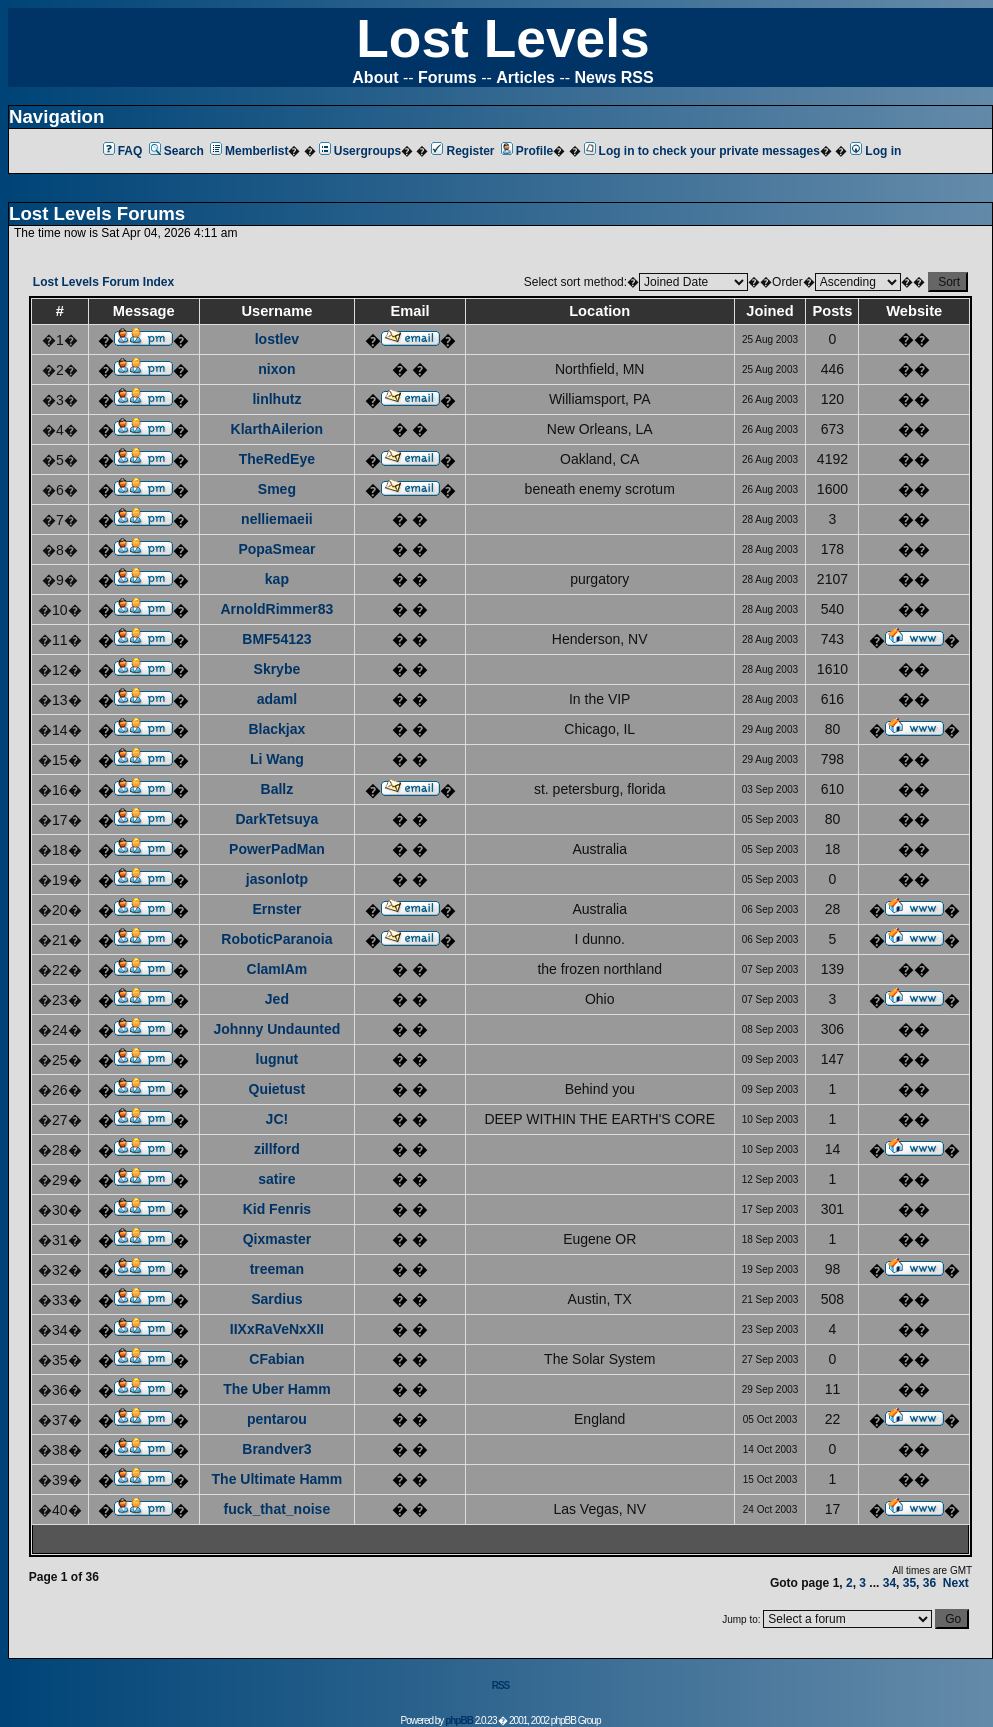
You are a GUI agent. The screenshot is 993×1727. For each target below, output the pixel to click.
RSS (501, 1685)
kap (277, 579)
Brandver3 (276, 1449)
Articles (525, 77)
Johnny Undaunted (277, 1029)
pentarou (277, 1419)
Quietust (277, 1089)
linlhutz (276, 399)
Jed (277, 999)
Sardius (276, 1299)
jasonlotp (277, 879)
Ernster (276, 909)
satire (276, 1179)
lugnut (277, 1059)
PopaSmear (276, 549)
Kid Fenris (277, 1209)
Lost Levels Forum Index (103, 282)
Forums (447, 77)
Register (462, 151)
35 (909, 1583)
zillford (277, 1149)
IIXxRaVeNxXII (277, 1329)
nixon (276, 369)
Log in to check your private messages (702, 151)
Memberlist (249, 151)
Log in (875, 151)
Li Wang (277, 759)
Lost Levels (502, 38)
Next (956, 1583)
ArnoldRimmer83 (276, 609)
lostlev (277, 339)
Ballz (277, 789)
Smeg (277, 489)
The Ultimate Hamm (277, 1479)
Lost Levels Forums (97, 213)
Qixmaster (277, 1239)
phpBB (459, 1720)
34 (889, 1583)
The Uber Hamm (276, 1389)
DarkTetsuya (276, 819)
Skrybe (277, 669)
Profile (527, 151)
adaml (277, 699)
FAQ (123, 151)
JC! (277, 1119)
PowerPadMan (277, 849)
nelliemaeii (277, 519)
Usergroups (360, 151)
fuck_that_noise (277, 1509)
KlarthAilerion (277, 429)
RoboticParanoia (276, 939)
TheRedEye (277, 459)
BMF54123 (276, 639)
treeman (277, 1269)
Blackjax (276, 729)
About (375, 77)
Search (176, 151)
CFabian (276, 1359)
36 (929, 1583)
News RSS (614, 77)
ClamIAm (277, 969)
